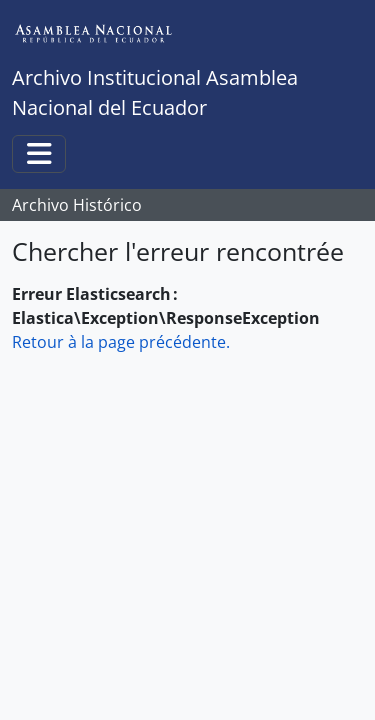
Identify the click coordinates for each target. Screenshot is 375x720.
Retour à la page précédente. (121, 342)
